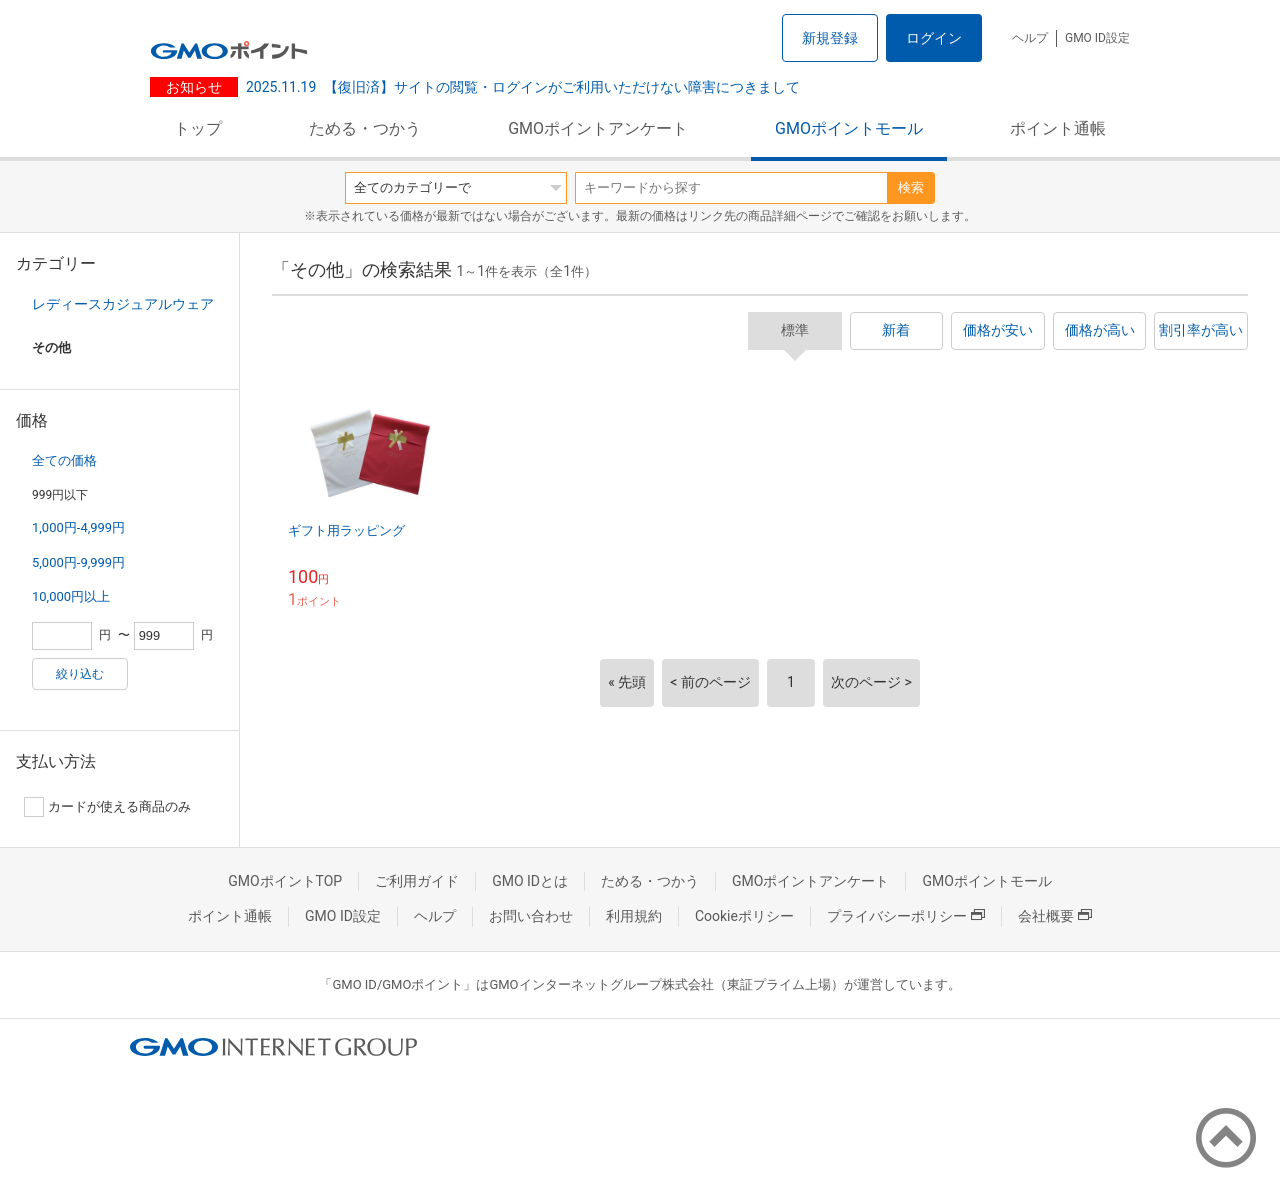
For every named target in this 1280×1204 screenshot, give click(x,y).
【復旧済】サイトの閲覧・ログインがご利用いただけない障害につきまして (523, 87)
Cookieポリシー (744, 916)
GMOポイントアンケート (598, 128)
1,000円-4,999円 (78, 527)
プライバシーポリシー (906, 916)
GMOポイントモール (849, 128)
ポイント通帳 (1058, 128)
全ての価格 (64, 460)
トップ (198, 128)
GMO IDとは (530, 881)
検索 (911, 187)
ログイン (934, 38)
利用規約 (634, 916)
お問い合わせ (531, 916)
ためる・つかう (365, 128)
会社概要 (1055, 916)
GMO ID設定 (1097, 38)
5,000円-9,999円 (78, 562)
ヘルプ (1030, 38)
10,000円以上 (71, 596)
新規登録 (830, 38)
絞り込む (80, 674)
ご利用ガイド (417, 881)
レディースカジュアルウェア (123, 304)
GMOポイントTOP (285, 881)
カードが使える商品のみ (107, 807)
